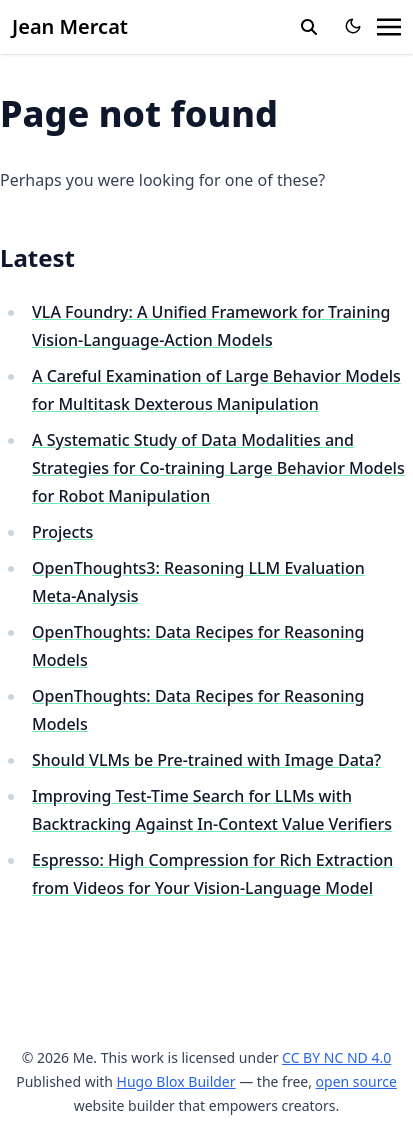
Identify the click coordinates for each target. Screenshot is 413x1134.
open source (356, 1081)
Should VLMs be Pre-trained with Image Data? (206, 760)
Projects (62, 532)
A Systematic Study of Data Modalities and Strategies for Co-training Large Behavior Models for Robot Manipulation (218, 468)
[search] (309, 27)
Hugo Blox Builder (176, 1081)
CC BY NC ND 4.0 (336, 1057)
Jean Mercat (70, 26)
